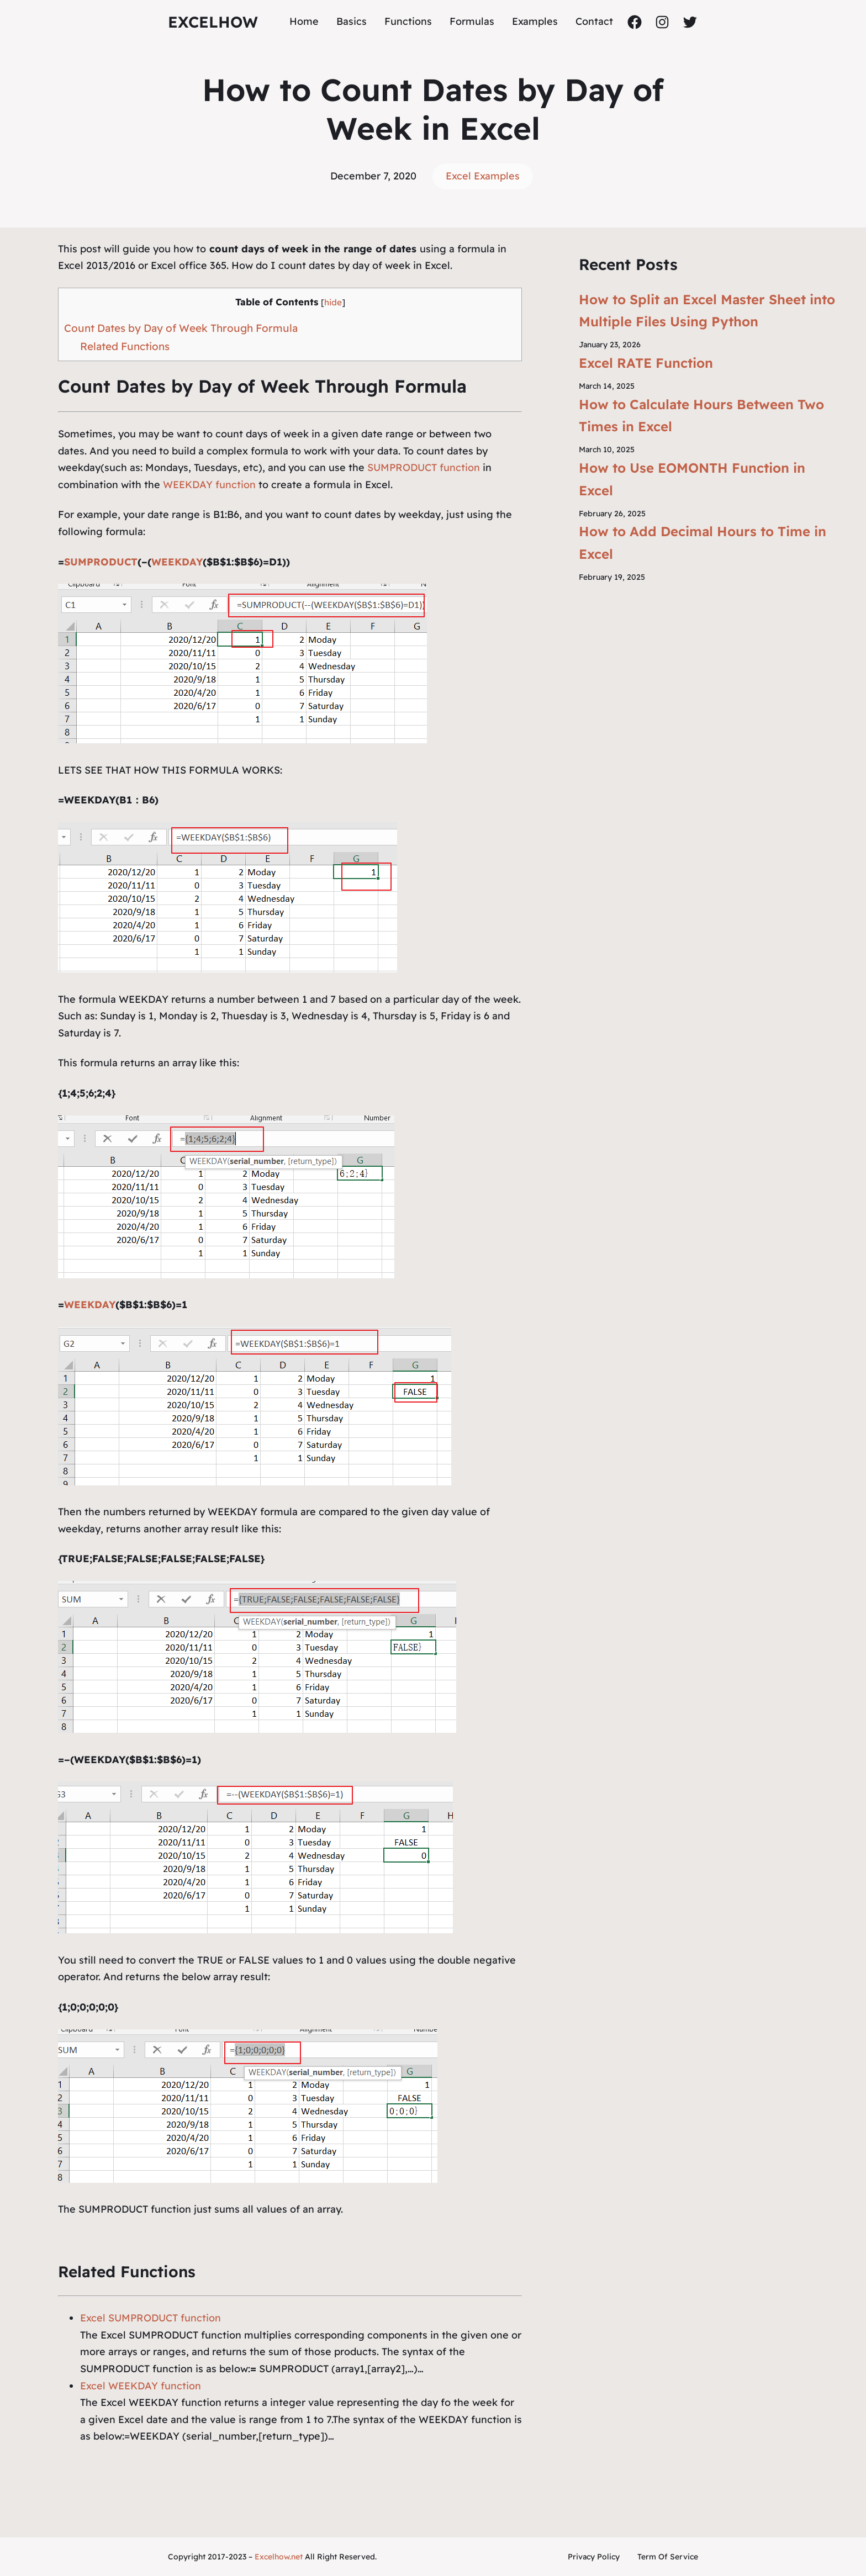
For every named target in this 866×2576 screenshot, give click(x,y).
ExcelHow (213, 21)
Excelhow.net (279, 2557)
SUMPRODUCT (101, 562)
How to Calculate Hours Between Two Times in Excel (701, 415)
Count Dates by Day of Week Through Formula (181, 328)
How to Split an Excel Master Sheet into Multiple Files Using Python (707, 310)
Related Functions (125, 346)
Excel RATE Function (646, 363)
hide (333, 302)
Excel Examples (483, 176)
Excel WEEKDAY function (140, 2385)
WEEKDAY (177, 562)
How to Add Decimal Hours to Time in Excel (702, 542)
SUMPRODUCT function (423, 467)
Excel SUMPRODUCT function (150, 2317)
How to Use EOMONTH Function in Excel (692, 479)
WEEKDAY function (209, 484)
